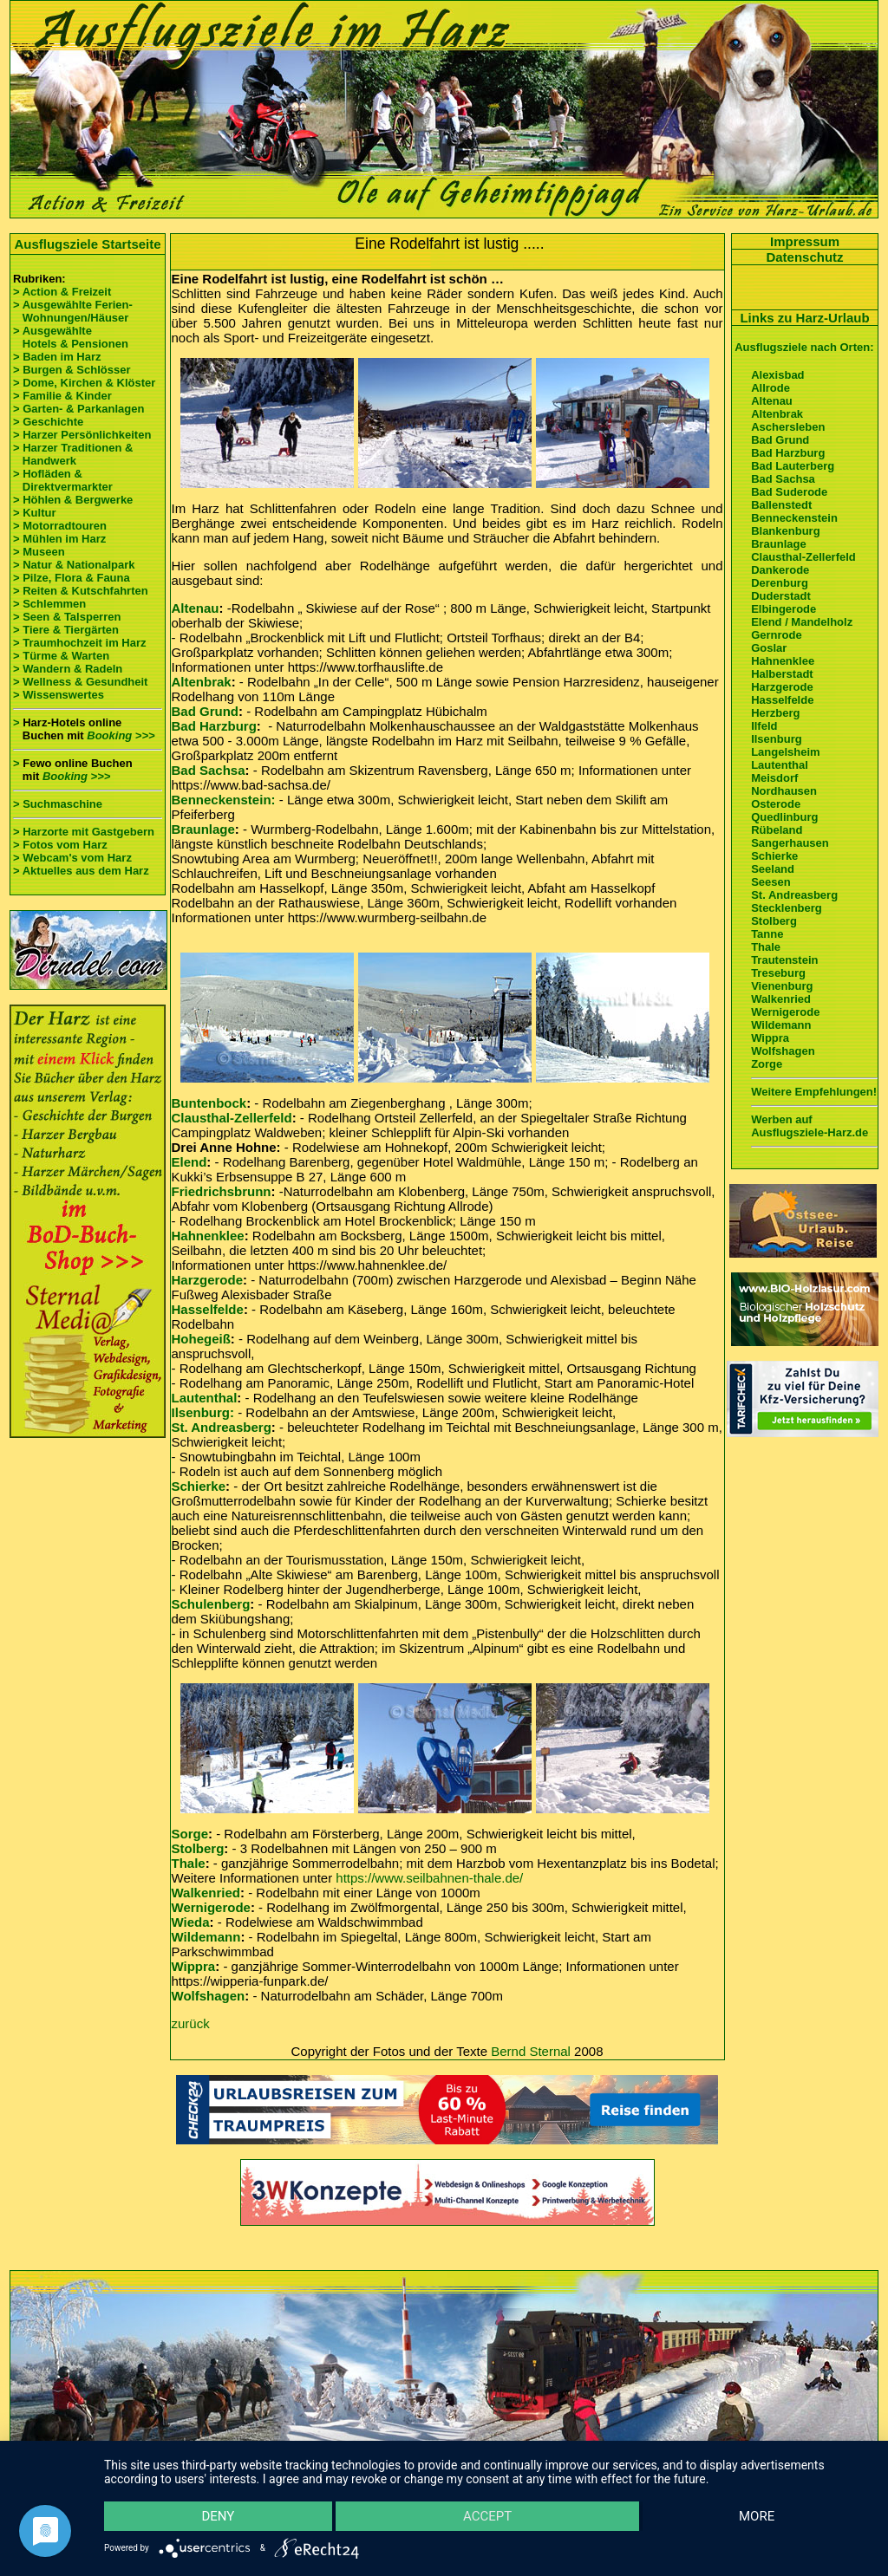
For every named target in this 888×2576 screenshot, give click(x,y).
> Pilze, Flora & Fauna (71, 577)
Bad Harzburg (214, 726)
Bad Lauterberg (792, 465)
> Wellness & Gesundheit (80, 681)
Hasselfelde (208, 1309)
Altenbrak (202, 681)
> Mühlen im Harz (59, 538)
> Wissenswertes (58, 694)
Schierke (199, 1486)
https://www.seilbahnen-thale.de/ (429, 1877)
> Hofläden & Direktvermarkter (63, 480)
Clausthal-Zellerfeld (232, 1117)
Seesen (771, 881)
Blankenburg (785, 530)
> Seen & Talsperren (67, 616)
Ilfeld (764, 725)
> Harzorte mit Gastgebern (83, 831)
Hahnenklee (208, 1235)
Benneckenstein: (224, 799)
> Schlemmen (49, 603)
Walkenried (206, 1892)
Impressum (804, 241)
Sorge (190, 1833)
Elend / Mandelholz (801, 621)
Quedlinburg (784, 816)
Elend (189, 1162)
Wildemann (206, 1936)
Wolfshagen (208, 1995)
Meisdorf (774, 777)
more (756, 2516)
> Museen (39, 551)
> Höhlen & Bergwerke (73, 499)
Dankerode (780, 569)
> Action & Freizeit (62, 291)
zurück (191, 2023)
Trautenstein (784, 959)
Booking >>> (120, 735)
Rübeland (776, 829)
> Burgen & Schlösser (71, 369)
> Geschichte (48, 421)
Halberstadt (782, 673)
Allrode (770, 387)
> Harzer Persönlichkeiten (82, 434)
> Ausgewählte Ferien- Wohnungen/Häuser (74, 311)
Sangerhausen (790, 842)
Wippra (194, 1966)
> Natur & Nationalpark (74, 564)
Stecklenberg (786, 907)
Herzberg (775, 712)
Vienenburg (782, 985)
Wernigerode (211, 1907)
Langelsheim (785, 751)
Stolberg (198, 1848)
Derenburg (779, 582)
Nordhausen (784, 790)
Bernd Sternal (531, 2051)
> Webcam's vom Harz (72, 857)
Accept (487, 2516)
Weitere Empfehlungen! (814, 1091)
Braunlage (203, 829)
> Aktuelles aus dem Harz (81, 870)
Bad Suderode (789, 491)
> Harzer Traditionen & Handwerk (73, 454)
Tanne (767, 933)
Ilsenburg (776, 738)
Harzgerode (208, 1279)
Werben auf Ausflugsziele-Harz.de (809, 1126)
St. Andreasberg (221, 1427)
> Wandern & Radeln (67, 668)
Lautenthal (205, 1397)
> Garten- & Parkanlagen (78, 408)
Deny (217, 2516)
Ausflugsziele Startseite (87, 244)
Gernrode (776, 634)
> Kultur (34, 512)
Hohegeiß (201, 1338)
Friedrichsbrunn (221, 1191)
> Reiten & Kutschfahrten (80, 590)
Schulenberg (211, 1604)
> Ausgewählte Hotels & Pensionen (70, 337)
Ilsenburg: (203, 1412)
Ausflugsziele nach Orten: (804, 347)
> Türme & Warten (61, 655)
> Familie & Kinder (62, 395)
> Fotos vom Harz (60, 844)
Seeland (772, 868)
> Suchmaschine (57, 803)
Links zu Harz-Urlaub (804, 317)
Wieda (191, 1922)
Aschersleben (788, 426)
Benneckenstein (794, 517)
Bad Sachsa (208, 770)
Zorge (766, 1063)
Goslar (769, 647)
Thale (189, 1863)
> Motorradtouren (60, 525)
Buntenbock (209, 1103)
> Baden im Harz (57, 356)
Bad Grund (205, 711)
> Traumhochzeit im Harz (80, 642)
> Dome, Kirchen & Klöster (84, 382)
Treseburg (778, 972)
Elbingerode (783, 608)
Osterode (775, 803)
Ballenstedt (781, 504)
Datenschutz (804, 257)
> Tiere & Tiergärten (66, 629)
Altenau (195, 608)
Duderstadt (781, 595)
